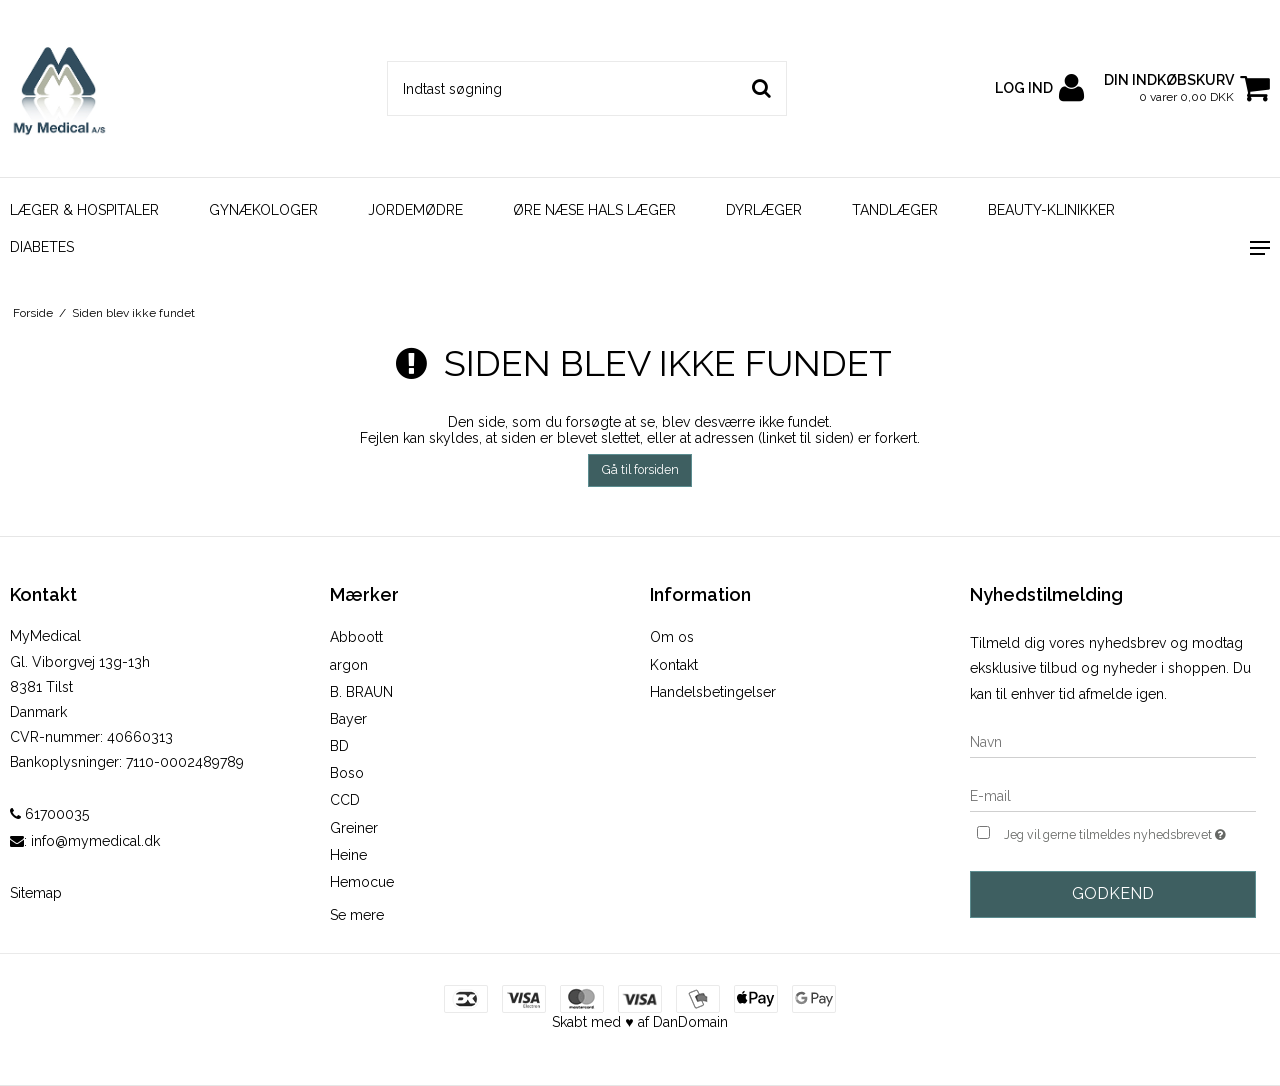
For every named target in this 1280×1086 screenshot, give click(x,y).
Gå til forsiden (640, 469)
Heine (348, 855)
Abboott (356, 637)
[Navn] (1113, 741)
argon (349, 665)
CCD (345, 800)
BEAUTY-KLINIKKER (1051, 210)
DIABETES (42, 247)
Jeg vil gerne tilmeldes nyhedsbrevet (1130, 832)
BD (339, 746)
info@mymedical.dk (95, 841)
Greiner (354, 828)
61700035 (49, 814)
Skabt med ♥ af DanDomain (639, 1022)
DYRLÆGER (764, 210)
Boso (347, 773)
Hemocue (362, 882)
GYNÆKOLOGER (263, 210)
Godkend (1113, 893)
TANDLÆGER (895, 210)
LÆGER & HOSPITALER (84, 210)
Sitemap (36, 893)
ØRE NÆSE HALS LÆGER (594, 210)
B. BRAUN (361, 692)
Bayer (348, 719)
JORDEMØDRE (415, 210)
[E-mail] (1113, 795)
